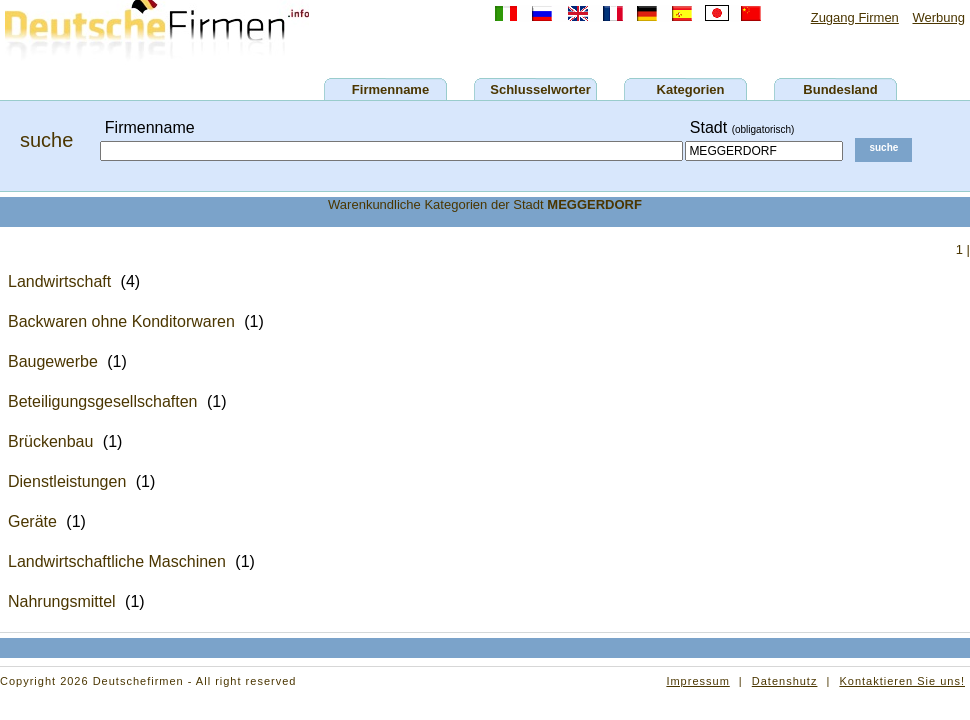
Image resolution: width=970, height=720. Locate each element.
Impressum (697, 681)
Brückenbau (50, 441)
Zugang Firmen (855, 17)
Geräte (32, 521)
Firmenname (390, 89)
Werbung (938, 17)
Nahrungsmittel (62, 601)
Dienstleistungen (67, 481)
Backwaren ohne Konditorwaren (121, 321)
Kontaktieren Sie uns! (902, 681)
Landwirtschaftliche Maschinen (117, 561)
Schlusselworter (540, 89)
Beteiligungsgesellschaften (102, 401)
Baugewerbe (53, 361)
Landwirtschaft (59, 281)
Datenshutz (785, 681)
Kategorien (691, 89)
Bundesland (840, 89)
